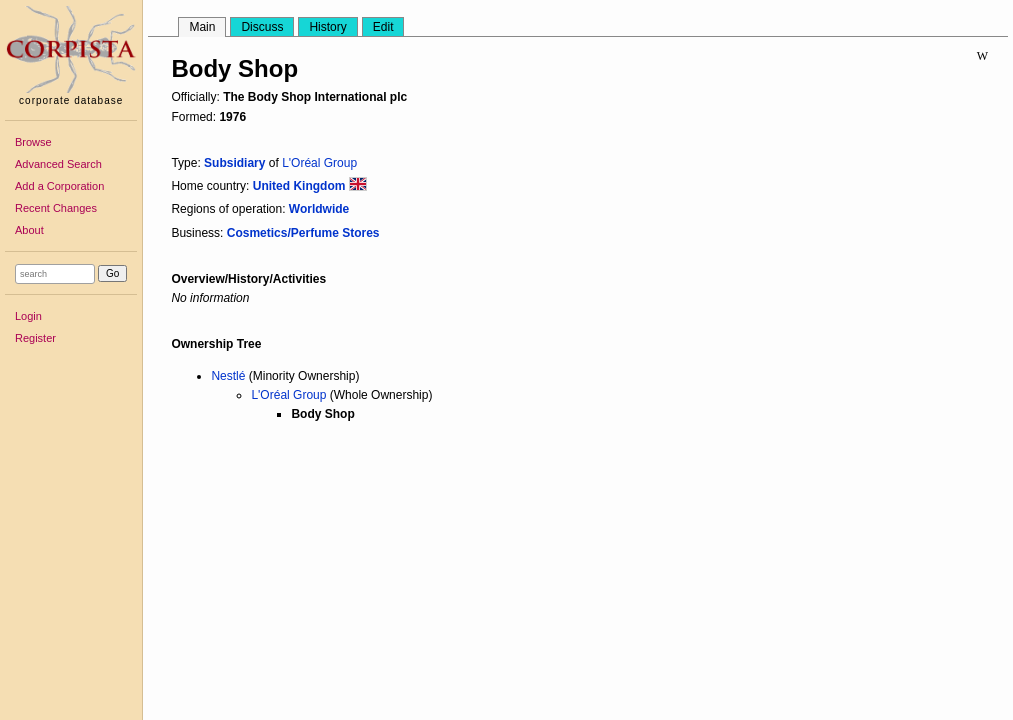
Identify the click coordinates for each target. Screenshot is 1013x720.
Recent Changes (56, 208)
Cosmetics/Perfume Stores (303, 233)
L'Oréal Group (319, 163)
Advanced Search (58, 164)
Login (28, 316)
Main (202, 27)
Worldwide (319, 209)
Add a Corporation (59, 186)
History (327, 27)
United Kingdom (310, 186)
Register (35, 338)
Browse (33, 142)
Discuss (262, 27)
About (29, 230)
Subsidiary (234, 163)
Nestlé (228, 376)
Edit (383, 27)
